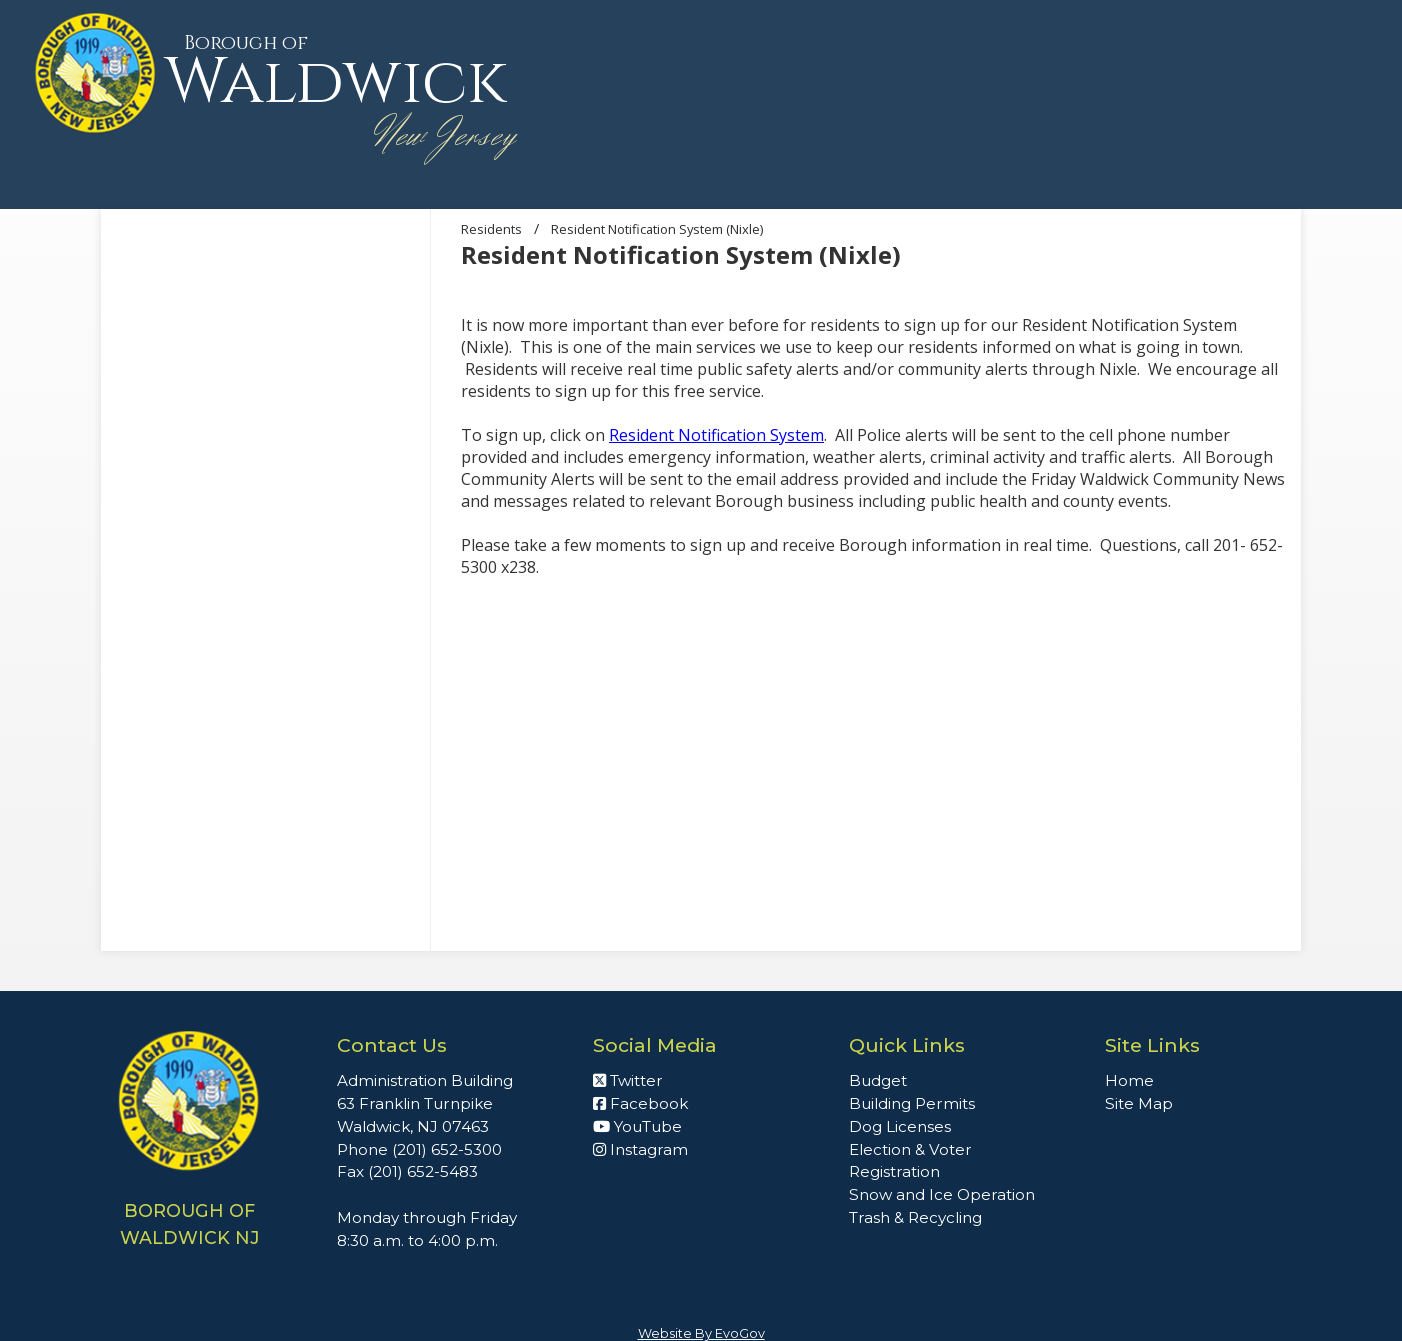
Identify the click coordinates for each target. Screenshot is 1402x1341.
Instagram (640, 1149)
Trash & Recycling (915, 1217)
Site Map (1139, 1103)
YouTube (637, 1126)
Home (1129, 1080)
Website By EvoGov (701, 1333)
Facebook (640, 1103)
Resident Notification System (716, 435)
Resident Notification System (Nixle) (657, 229)
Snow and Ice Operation (942, 1194)
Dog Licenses (900, 1126)
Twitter (628, 1080)
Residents (491, 229)
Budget (878, 1080)
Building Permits (912, 1103)
